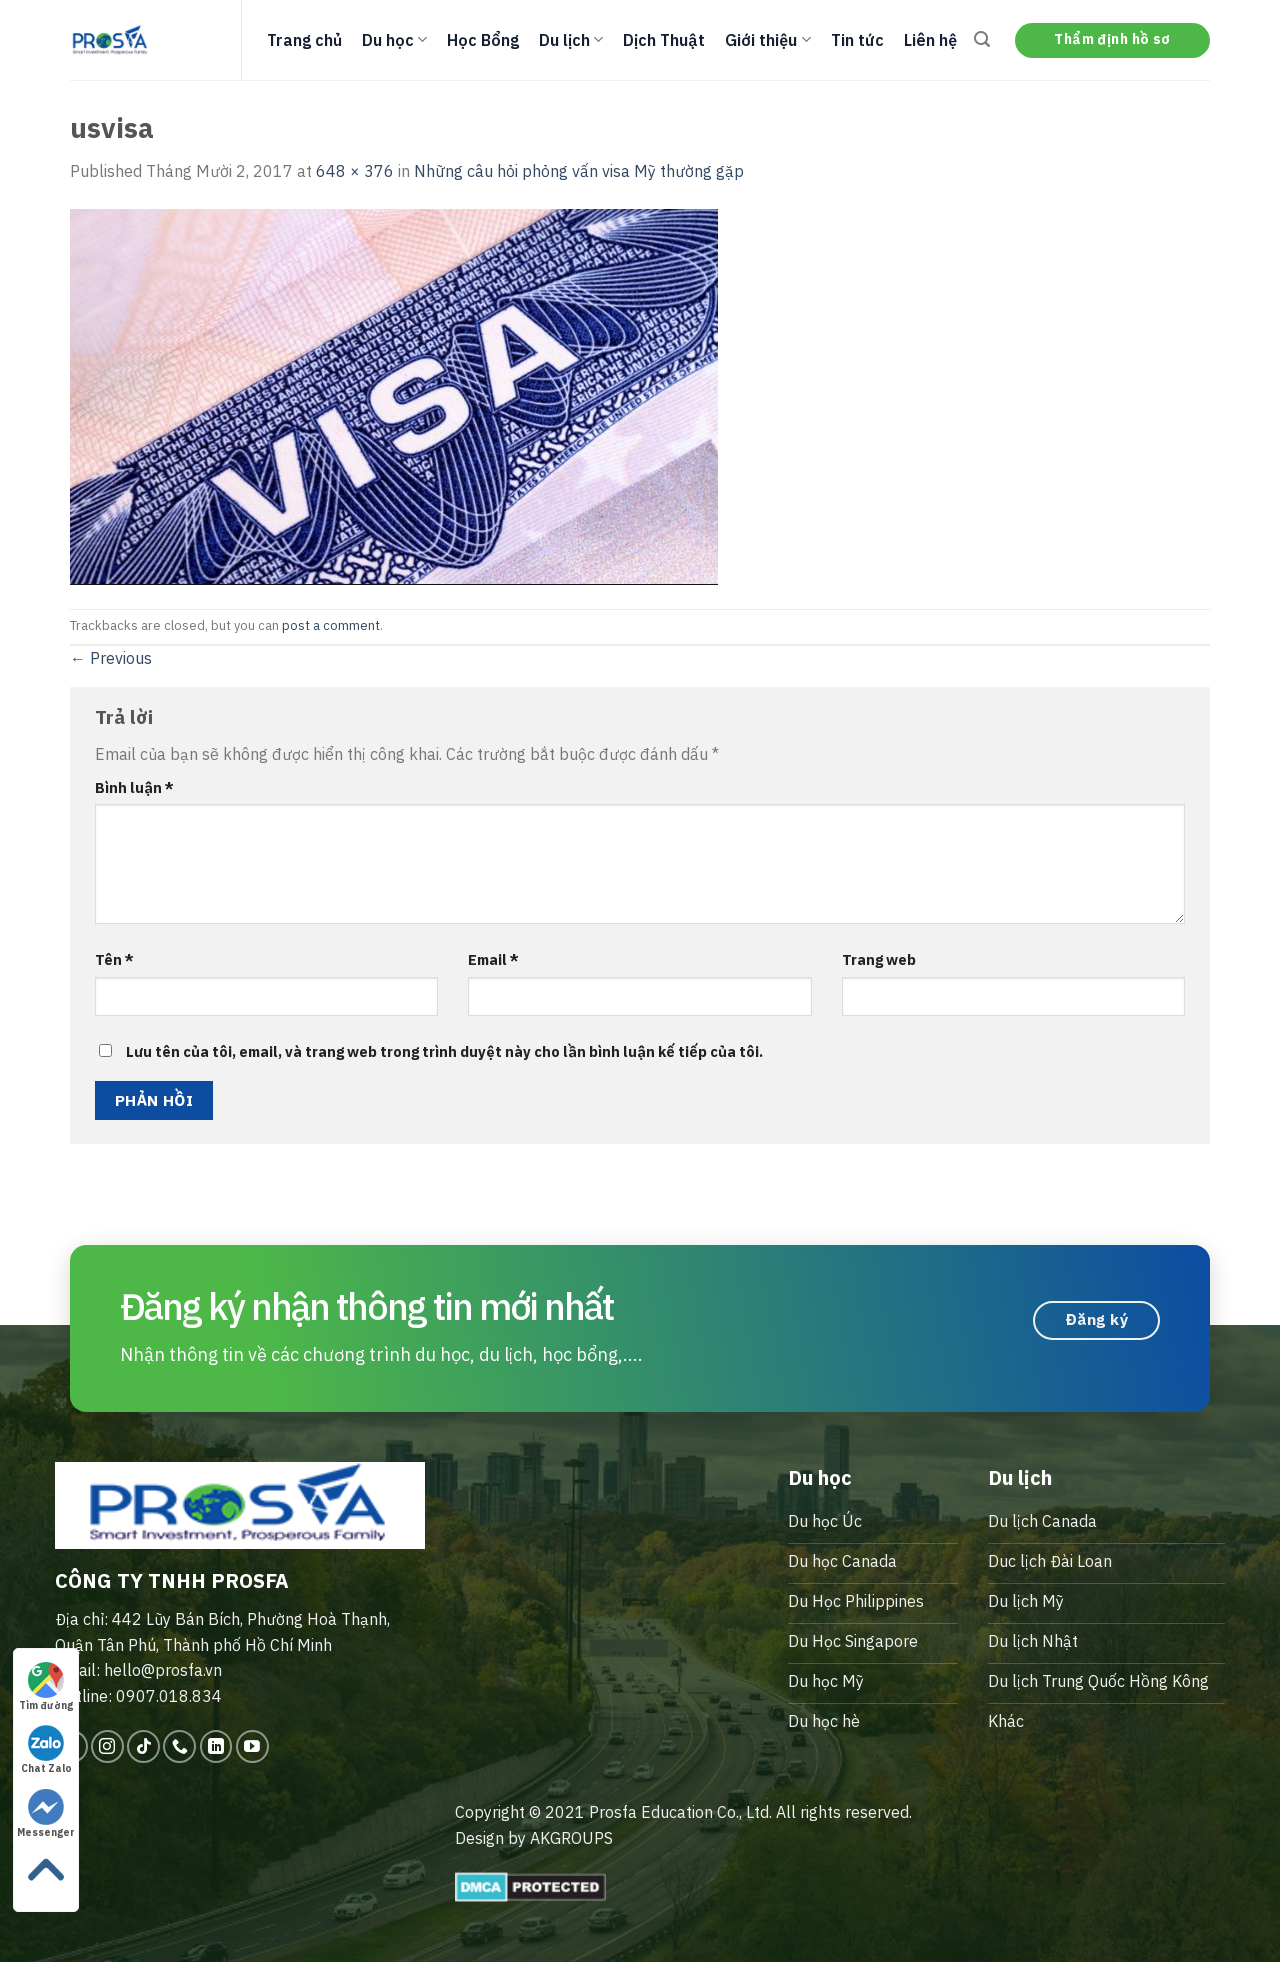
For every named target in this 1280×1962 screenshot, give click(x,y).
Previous (111, 658)
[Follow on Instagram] (107, 1746)
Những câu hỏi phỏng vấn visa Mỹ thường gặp (579, 171)
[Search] (982, 39)
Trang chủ (304, 40)
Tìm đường (46, 1687)
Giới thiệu (767, 40)
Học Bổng (483, 40)
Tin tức (857, 40)
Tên (114, 959)
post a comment (331, 625)
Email (493, 959)
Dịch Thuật (664, 40)
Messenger (46, 1814)
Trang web (879, 959)
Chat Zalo (46, 1750)
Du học (394, 40)
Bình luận (134, 787)
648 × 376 (355, 171)
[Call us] (179, 1746)
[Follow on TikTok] (143, 1746)
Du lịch (571, 40)
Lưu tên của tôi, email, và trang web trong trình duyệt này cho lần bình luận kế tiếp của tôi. (444, 1051)
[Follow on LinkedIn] (216, 1746)
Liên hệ (930, 40)
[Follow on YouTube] (252, 1746)
